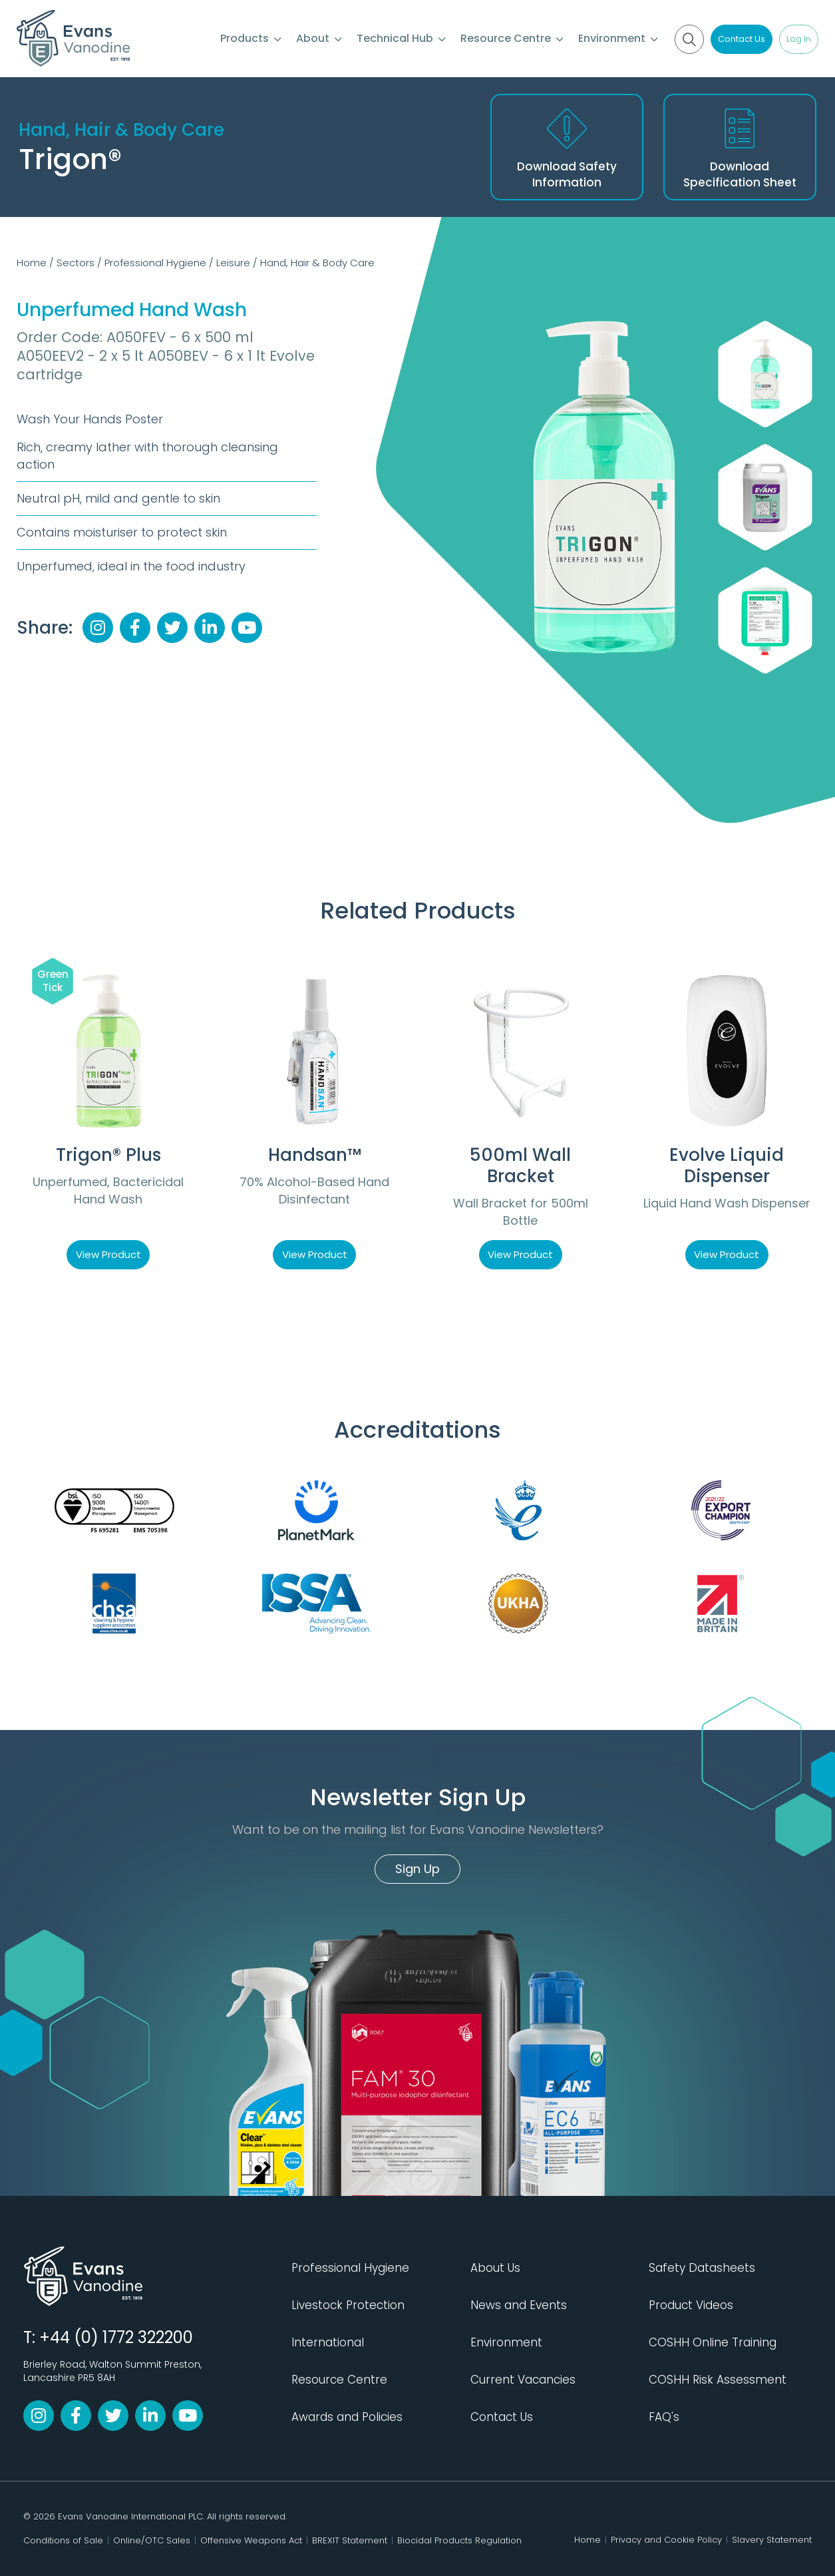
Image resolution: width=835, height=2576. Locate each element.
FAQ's (664, 2417)
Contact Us (741, 39)
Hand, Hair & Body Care (317, 263)
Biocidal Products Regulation (459, 2540)
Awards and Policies (347, 2417)
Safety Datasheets (702, 2268)
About (319, 38)
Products (250, 38)
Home (32, 263)
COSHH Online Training (712, 2342)
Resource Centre (512, 38)
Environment (618, 38)
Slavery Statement (772, 2539)
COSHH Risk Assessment (717, 2380)
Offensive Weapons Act (251, 2540)
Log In (798, 39)
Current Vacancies (523, 2380)
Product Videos (691, 2305)
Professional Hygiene (155, 263)
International (327, 2342)
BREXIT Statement (349, 2540)
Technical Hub (401, 38)
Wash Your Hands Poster (90, 419)
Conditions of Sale (63, 2540)
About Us (495, 2268)
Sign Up (417, 1868)
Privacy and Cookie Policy (666, 2539)
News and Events (518, 2305)
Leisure (233, 263)
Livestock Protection (348, 2305)
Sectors (75, 263)
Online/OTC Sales (151, 2540)
